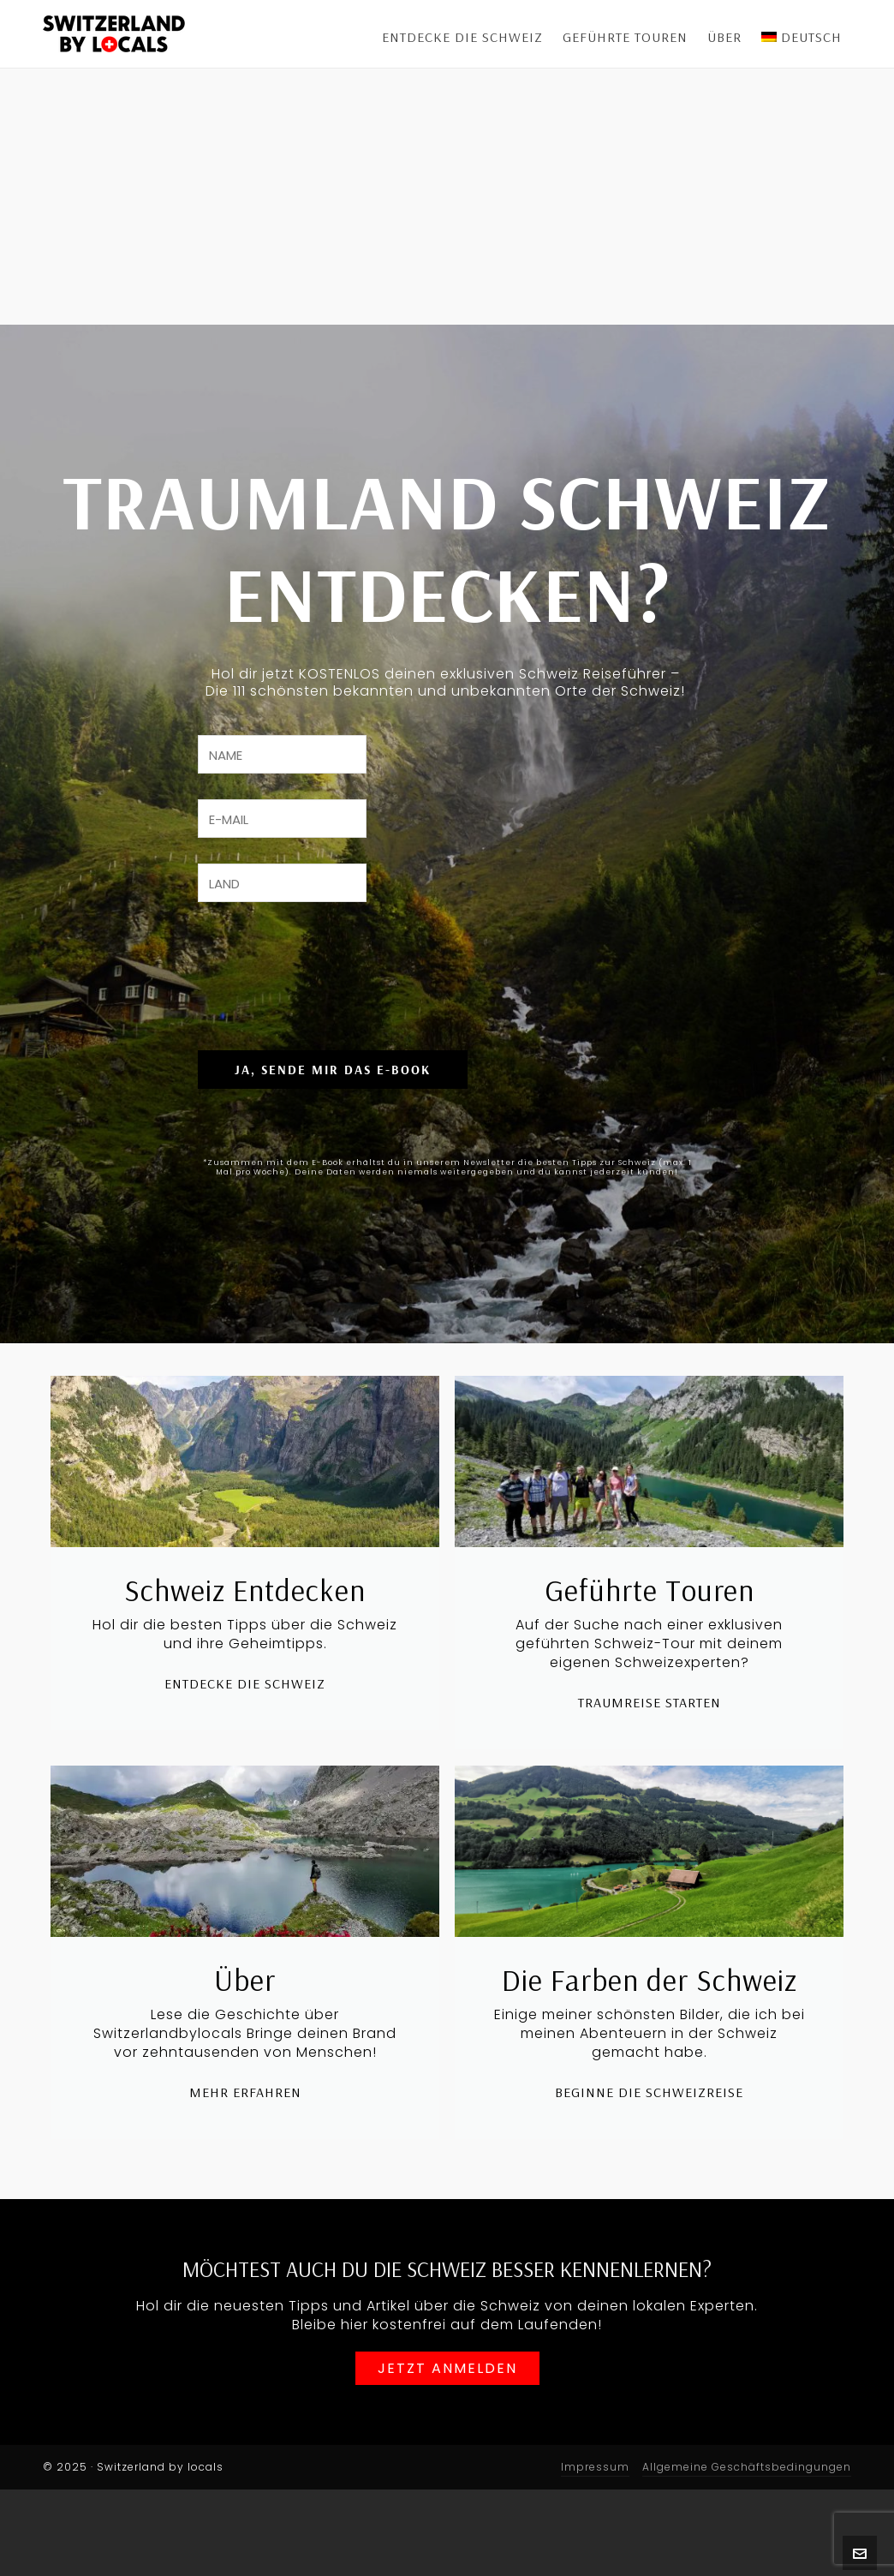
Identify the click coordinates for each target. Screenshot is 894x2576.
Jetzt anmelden (447, 2457)
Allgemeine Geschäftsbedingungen (746, 2553)
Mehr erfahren (245, 2184)
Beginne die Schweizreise (649, 2184)
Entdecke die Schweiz (244, 1775)
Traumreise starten (649, 1794)
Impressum (595, 2553)
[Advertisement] (447, 197)
